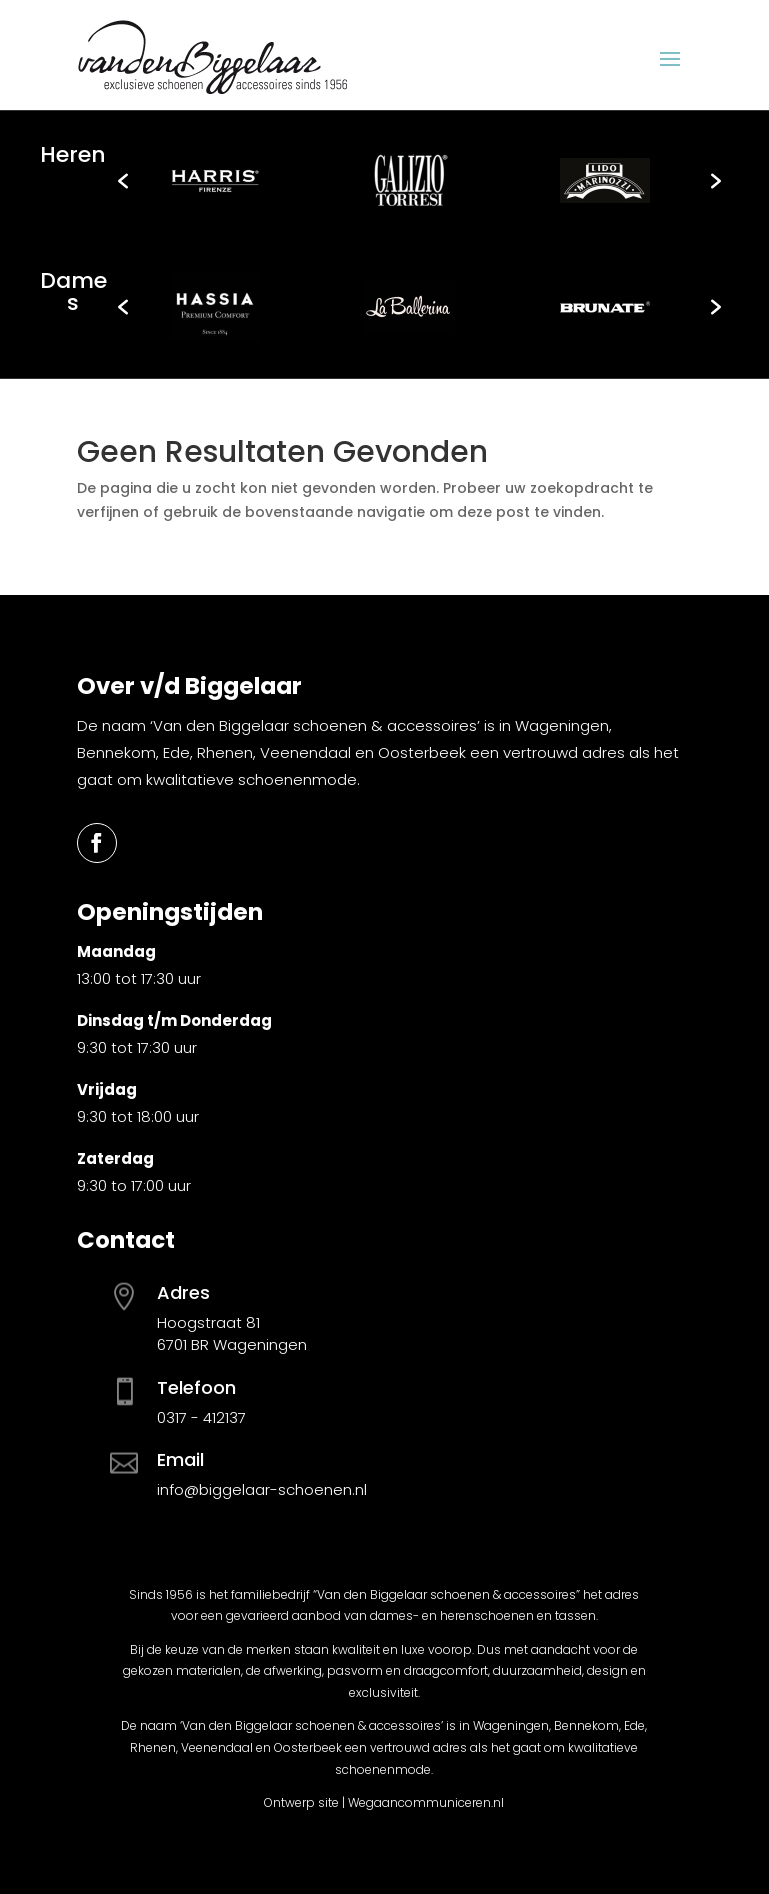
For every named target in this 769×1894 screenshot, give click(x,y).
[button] (123, 181)
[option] (215, 181)
